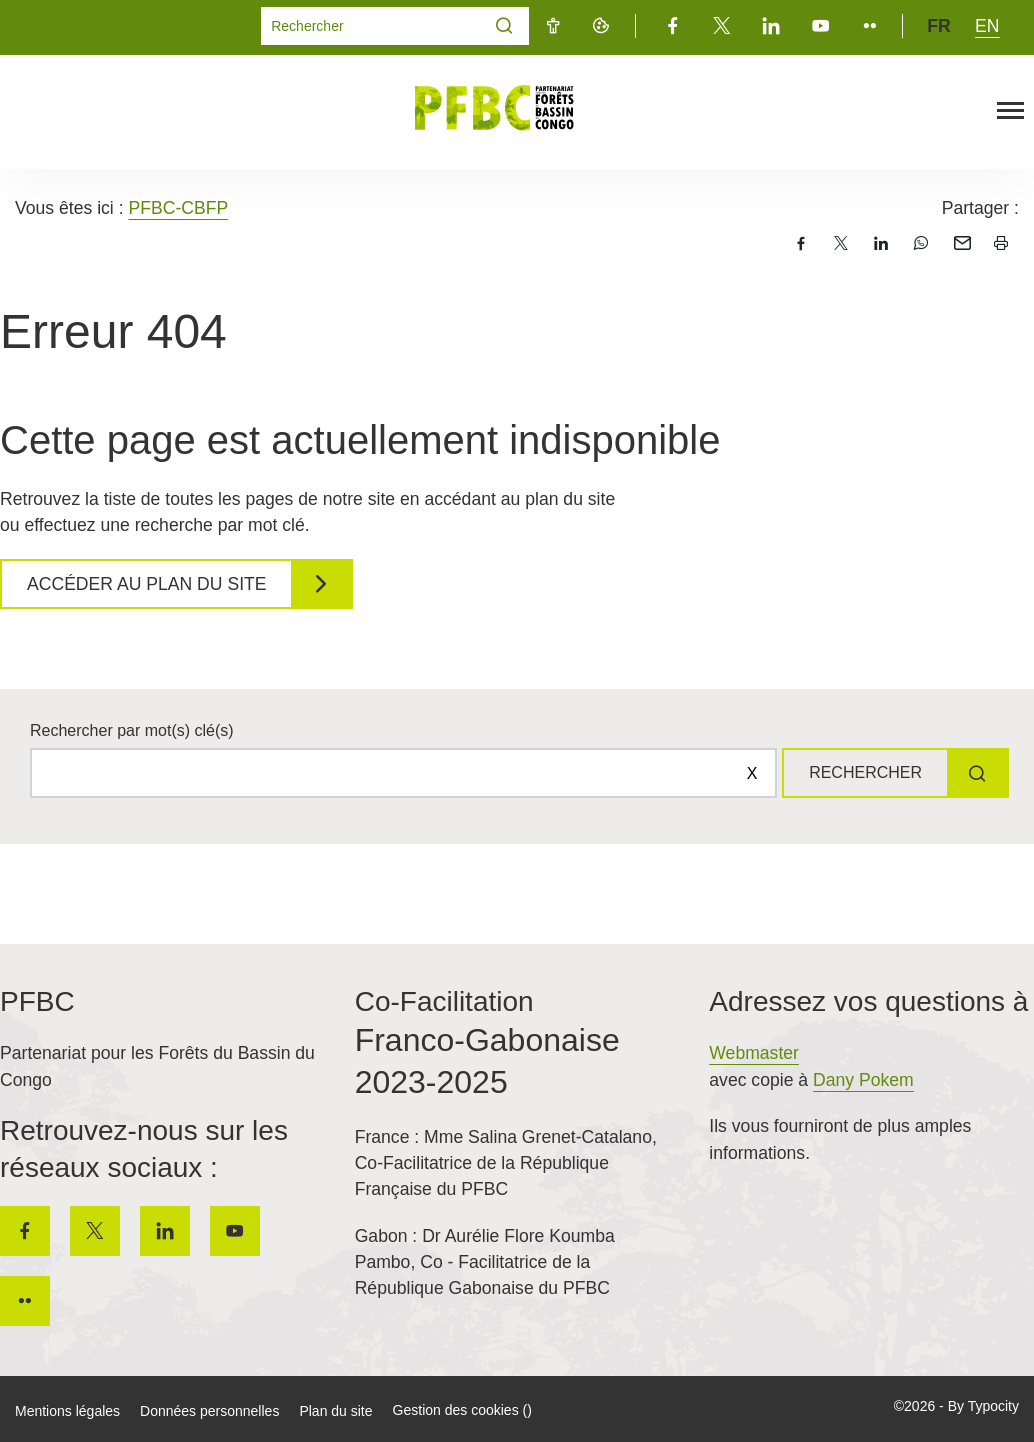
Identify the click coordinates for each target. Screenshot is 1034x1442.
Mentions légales (67, 1411)
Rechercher (865, 772)
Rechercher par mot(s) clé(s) (132, 730)
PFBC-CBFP (178, 208)
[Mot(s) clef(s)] (371, 26)
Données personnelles (209, 1411)
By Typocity (983, 1406)
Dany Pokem (863, 1080)
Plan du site (335, 1411)
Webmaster (754, 1053)
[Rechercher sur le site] (403, 773)
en (987, 26)
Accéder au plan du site (147, 584)
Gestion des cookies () (462, 1410)
